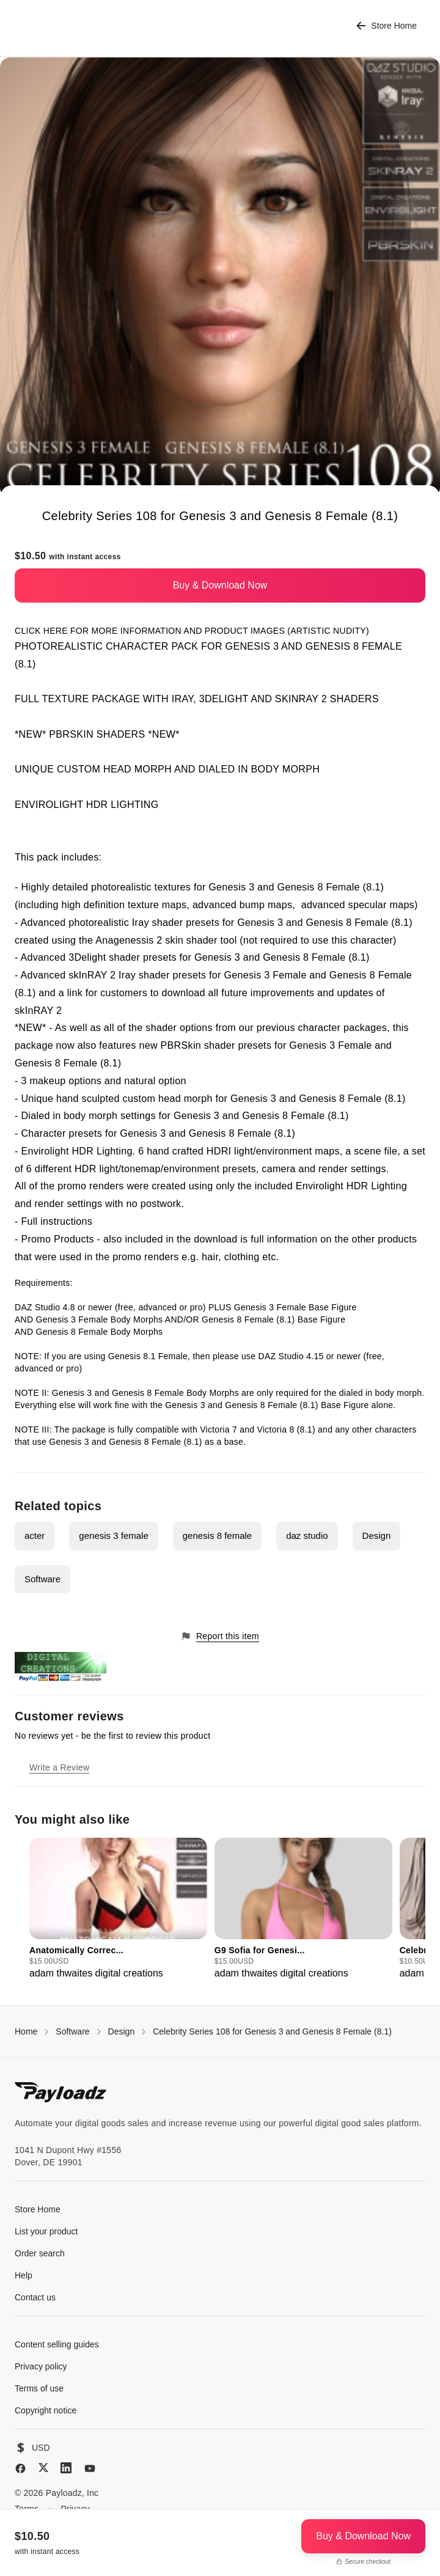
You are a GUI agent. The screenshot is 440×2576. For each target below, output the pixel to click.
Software (42, 1579)
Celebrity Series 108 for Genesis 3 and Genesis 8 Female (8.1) (272, 2031)
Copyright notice (45, 2410)
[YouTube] (90, 2468)
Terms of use (39, 2388)
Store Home (386, 26)
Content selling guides (57, 2344)
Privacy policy (41, 2366)
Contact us (35, 2297)
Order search (40, 2253)
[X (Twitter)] (43, 2467)
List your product (46, 2231)
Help (23, 2275)
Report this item (220, 1636)
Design (376, 1535)
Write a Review (59, 1767)
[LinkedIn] (66, 2467)
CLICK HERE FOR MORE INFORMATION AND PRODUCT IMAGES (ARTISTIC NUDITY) (192, 631)
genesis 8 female (217, 1535)
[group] (118, 1909)
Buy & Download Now (220, 585)
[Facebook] (20, 2468)
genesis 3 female (113, 1535)
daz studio (307, 1535)
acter (34, 1535)
